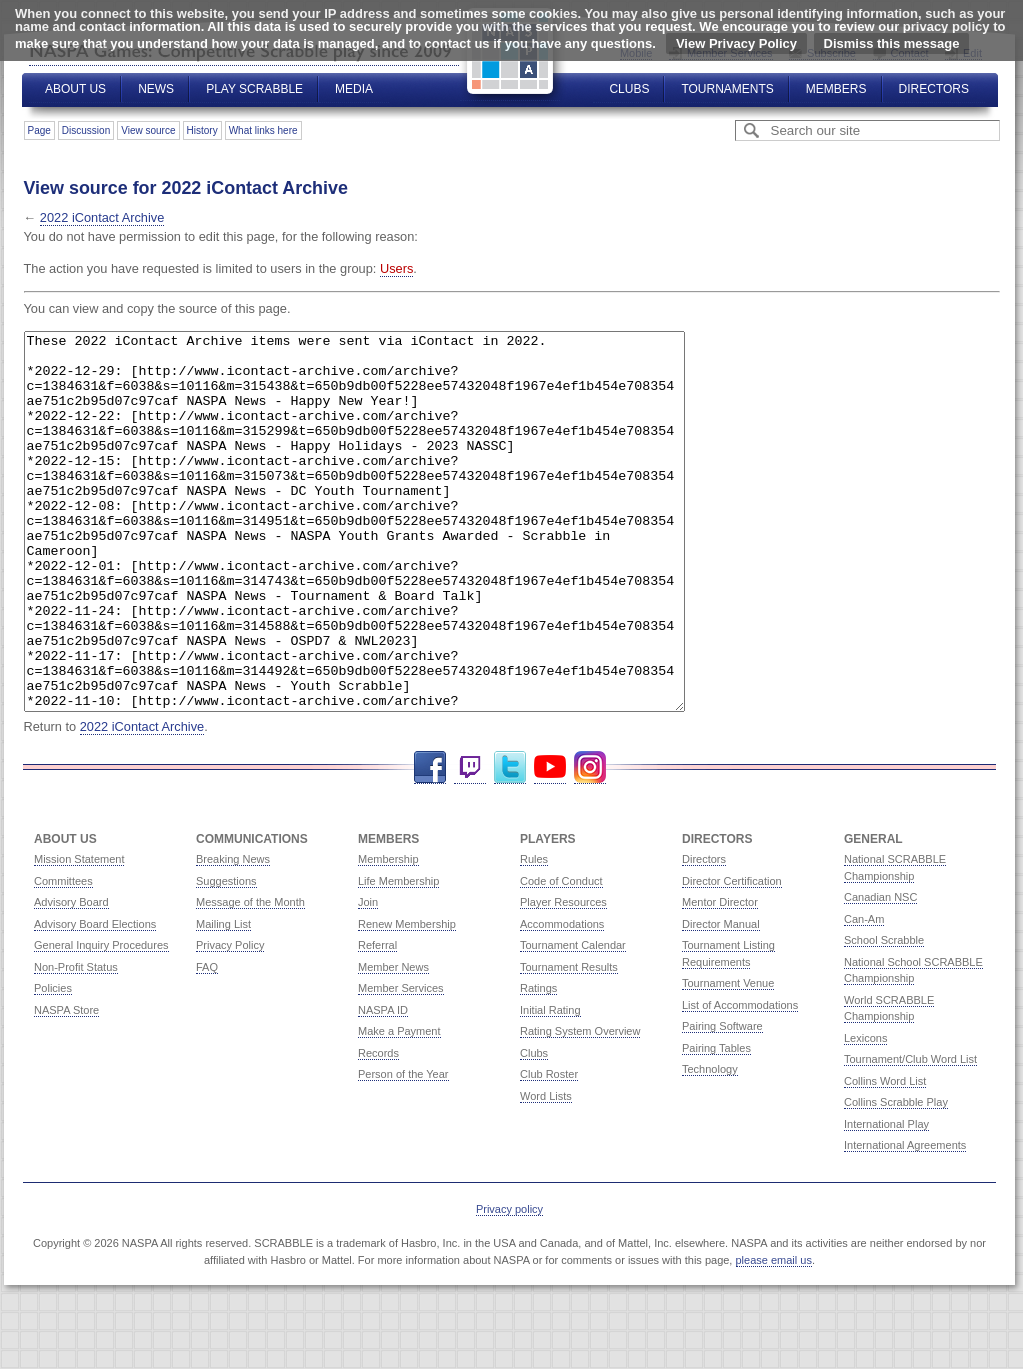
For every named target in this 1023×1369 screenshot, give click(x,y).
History (202, 130)
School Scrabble (884, 1015)
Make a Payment (399, 1106)
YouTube (550, 842)
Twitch (470, 842)
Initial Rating (550, 1085)
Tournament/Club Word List (910, 1134)
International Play (886, 1199)
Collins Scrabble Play (896, 1177)
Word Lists (546, 1171)
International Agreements (905, 1220)
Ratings (538, 1063)
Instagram (590, 842)
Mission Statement (79, 934)
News (156, 89)
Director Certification (732, 956)
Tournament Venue (728, 1058)
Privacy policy (509, 1284)
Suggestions (226, 956)
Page (39, 130)
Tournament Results (569, 1042)
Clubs (629, 89)
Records (378, 1128)
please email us (774, 1335)
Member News (393, 1042)
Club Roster (549, 1149)
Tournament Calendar (573, 1020)
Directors (934, 89)
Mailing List (223, 999)
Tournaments (727, 89)
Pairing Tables (716, 1123)
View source (148, 130)
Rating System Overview (580, 1106)
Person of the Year (403, 1149)
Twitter (510, 842)
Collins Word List (885, 1156)
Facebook (430, 842)
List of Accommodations (740, 1080)
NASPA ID (383, 1085)
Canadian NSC (880, 972)
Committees (63, 956)
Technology (710, 1144)
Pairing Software (722, 1101)
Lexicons (865, 1113)
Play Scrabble (254, 89)
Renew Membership (407, 999)
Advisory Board (71, 977)
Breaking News (233, 934)
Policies (53, 1063)
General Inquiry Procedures (101, 1020)
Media (354, 89)
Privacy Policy (230, 1020)
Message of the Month (250, 977)
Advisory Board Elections (95, 999)
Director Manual (721, 999)
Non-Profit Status (76, 1042)
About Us (75, 89)
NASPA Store (66, 1085)
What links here (263, 130)
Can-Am (864, 994)
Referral (377, 1020)
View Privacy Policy (736, 43)
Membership (388, 934)
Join (368, 977)
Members (836, 89)
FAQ (207, 1042)
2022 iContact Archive (102, 217)
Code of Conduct (561, 956)
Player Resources (563, 977)
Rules (534, 934)
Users (396, 268)
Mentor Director (720, 977)
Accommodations (562, 999)
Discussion (86, 130)
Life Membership (398, 956)
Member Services (401, 1063)
